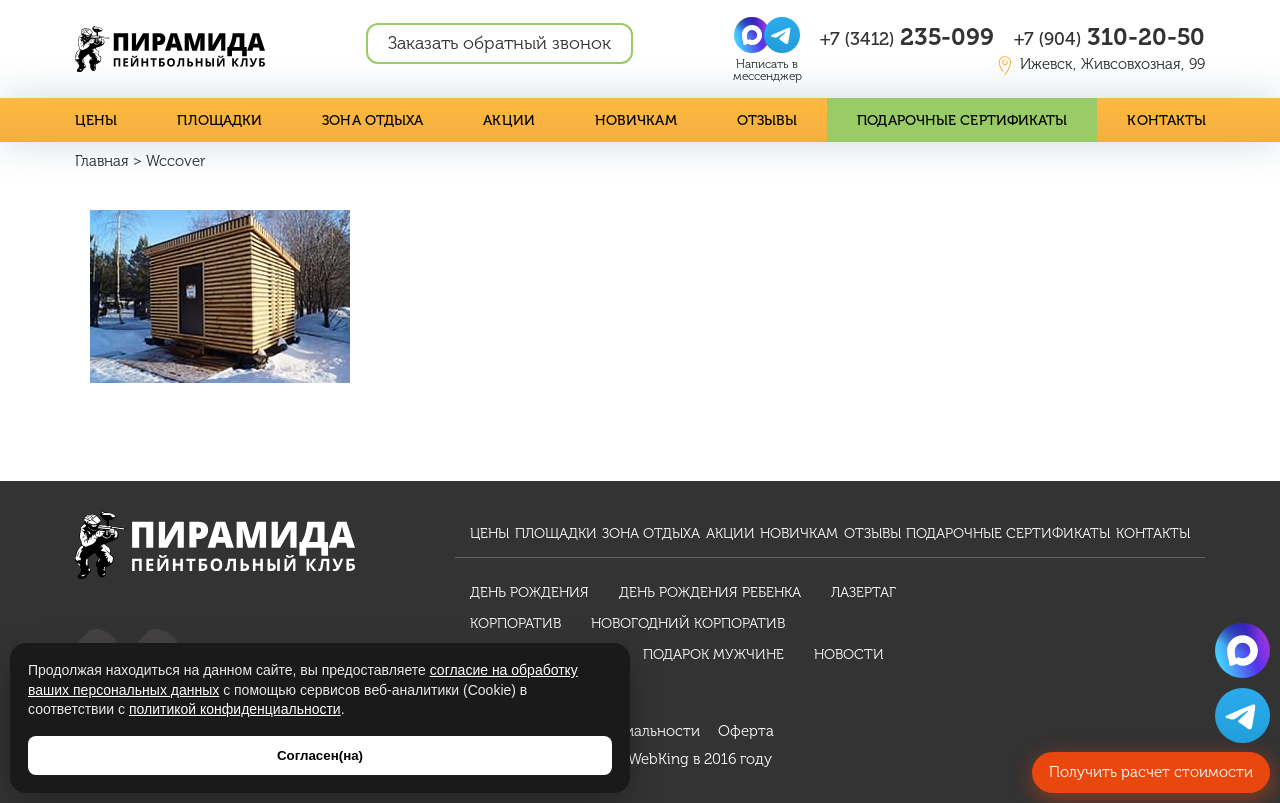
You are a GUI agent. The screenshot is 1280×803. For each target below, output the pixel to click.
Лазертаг (863, 592)
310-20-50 (1109, 36)
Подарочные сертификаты (962, 120)
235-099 (907, 36)
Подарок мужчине (713, 654)
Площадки (219, 120)
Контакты (1166, 120)
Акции (509, 120)
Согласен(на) (320, 755)
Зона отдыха (372, 120)
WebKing (658, 759)
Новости (849, 654)
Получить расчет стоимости (1151, 772)
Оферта (746, 731)
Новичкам (636, 120)
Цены (96, 120)
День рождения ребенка (710, 592)
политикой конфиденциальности (235, 709)
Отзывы (767, 120)
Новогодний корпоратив (688, 623)
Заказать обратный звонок (499, 43)
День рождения (529, 592)
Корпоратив (515, 623)
